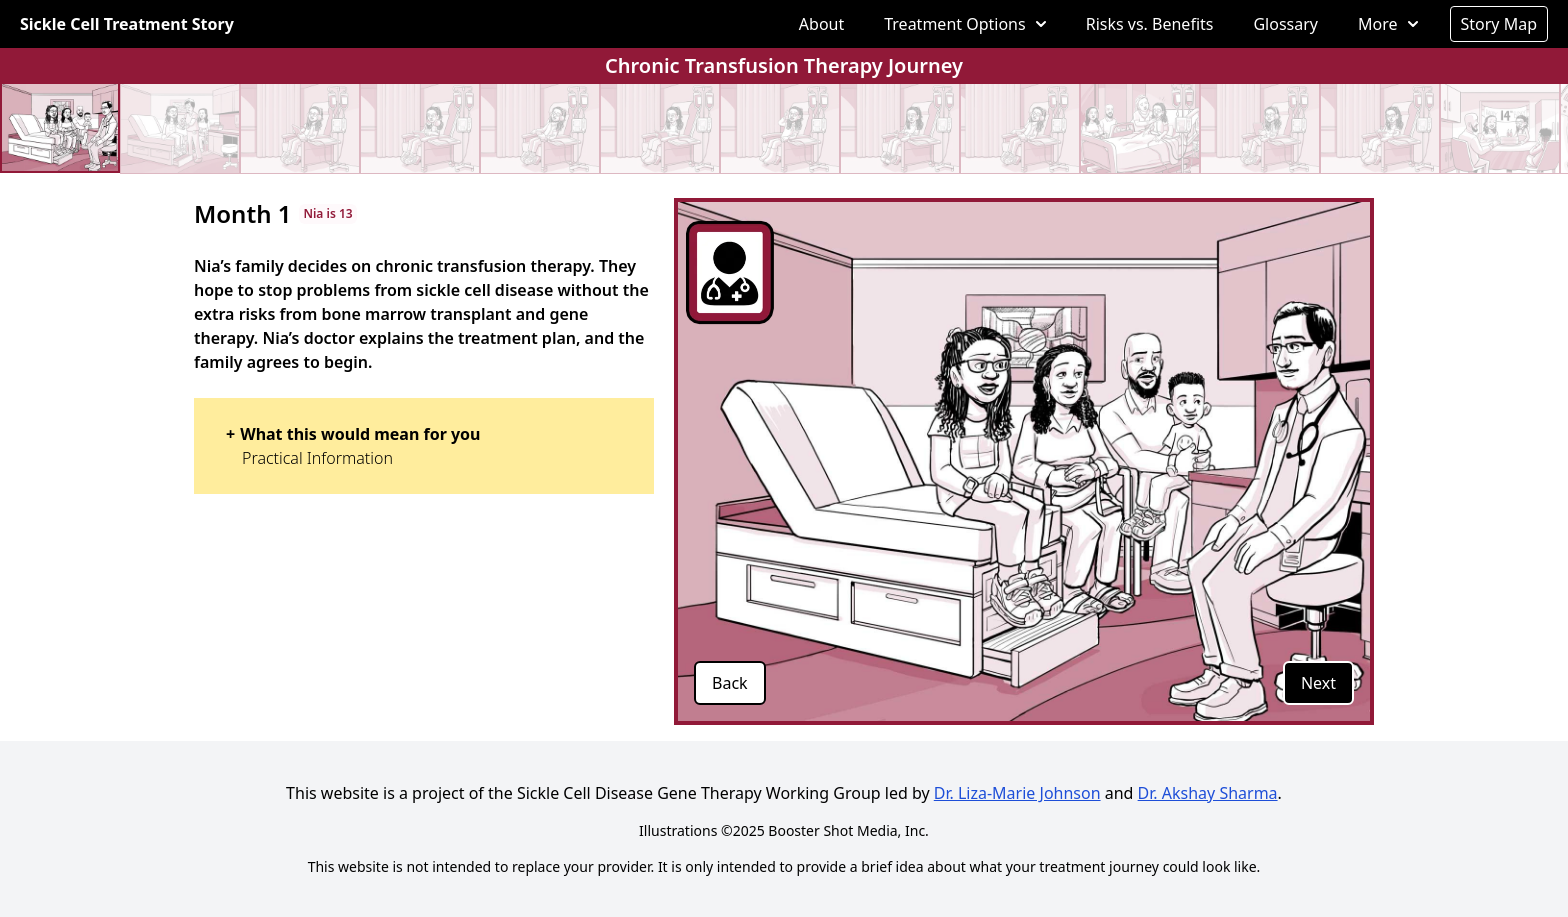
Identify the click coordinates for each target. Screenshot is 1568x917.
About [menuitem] (821, 24)
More (1388, 24)
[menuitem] (964, 24)
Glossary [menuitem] (1285, 24)
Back (730, 683)
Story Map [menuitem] (1499, 24)
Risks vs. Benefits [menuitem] (1150, 24)
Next (1318, 683)
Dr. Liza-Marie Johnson (1017, 793)
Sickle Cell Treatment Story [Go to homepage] (127, 24)
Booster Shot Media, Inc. (848, 830)
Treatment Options (964, 24)
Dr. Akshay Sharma (1208, 793)
